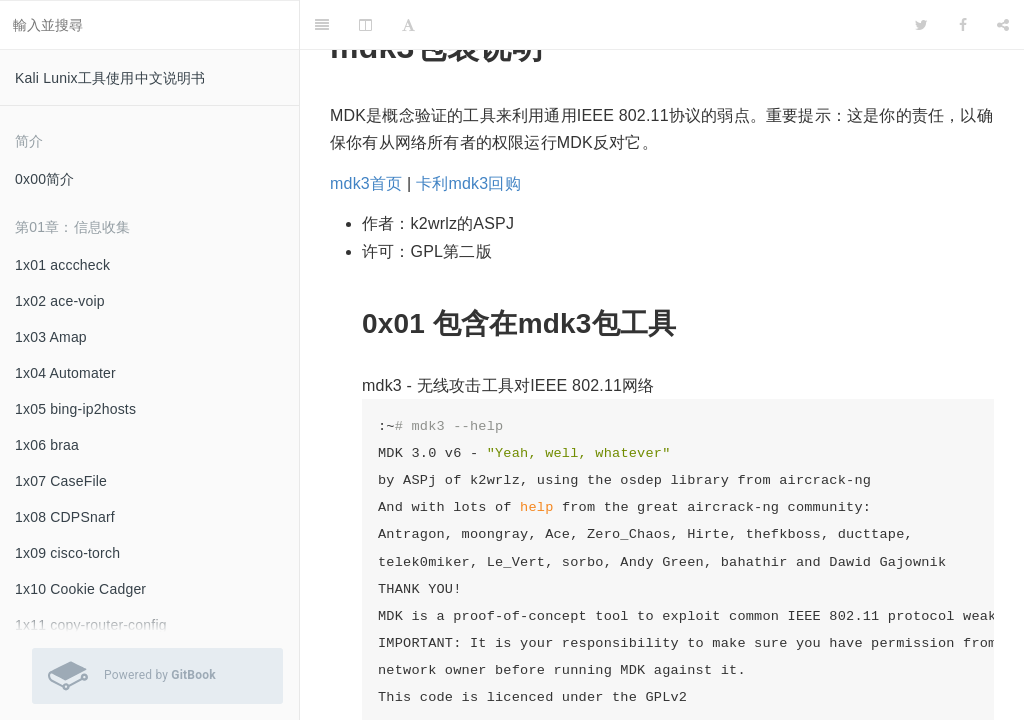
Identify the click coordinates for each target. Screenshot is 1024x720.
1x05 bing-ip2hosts (75, 409)
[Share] (1003, 25)
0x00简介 (45, 179)
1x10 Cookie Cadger (80, 589)
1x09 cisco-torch (67, 553)
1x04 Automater (65, 373)
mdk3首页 (366, 183)
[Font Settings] (408, 25)
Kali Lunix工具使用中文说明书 (110, 78)
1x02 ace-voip (60, 301)
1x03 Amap (51, 337)
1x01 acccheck (62, 265)
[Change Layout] (365, 25)
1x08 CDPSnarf (65, 517)
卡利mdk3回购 (468, 183)
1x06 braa (47, 445)
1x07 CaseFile (61, 481)
